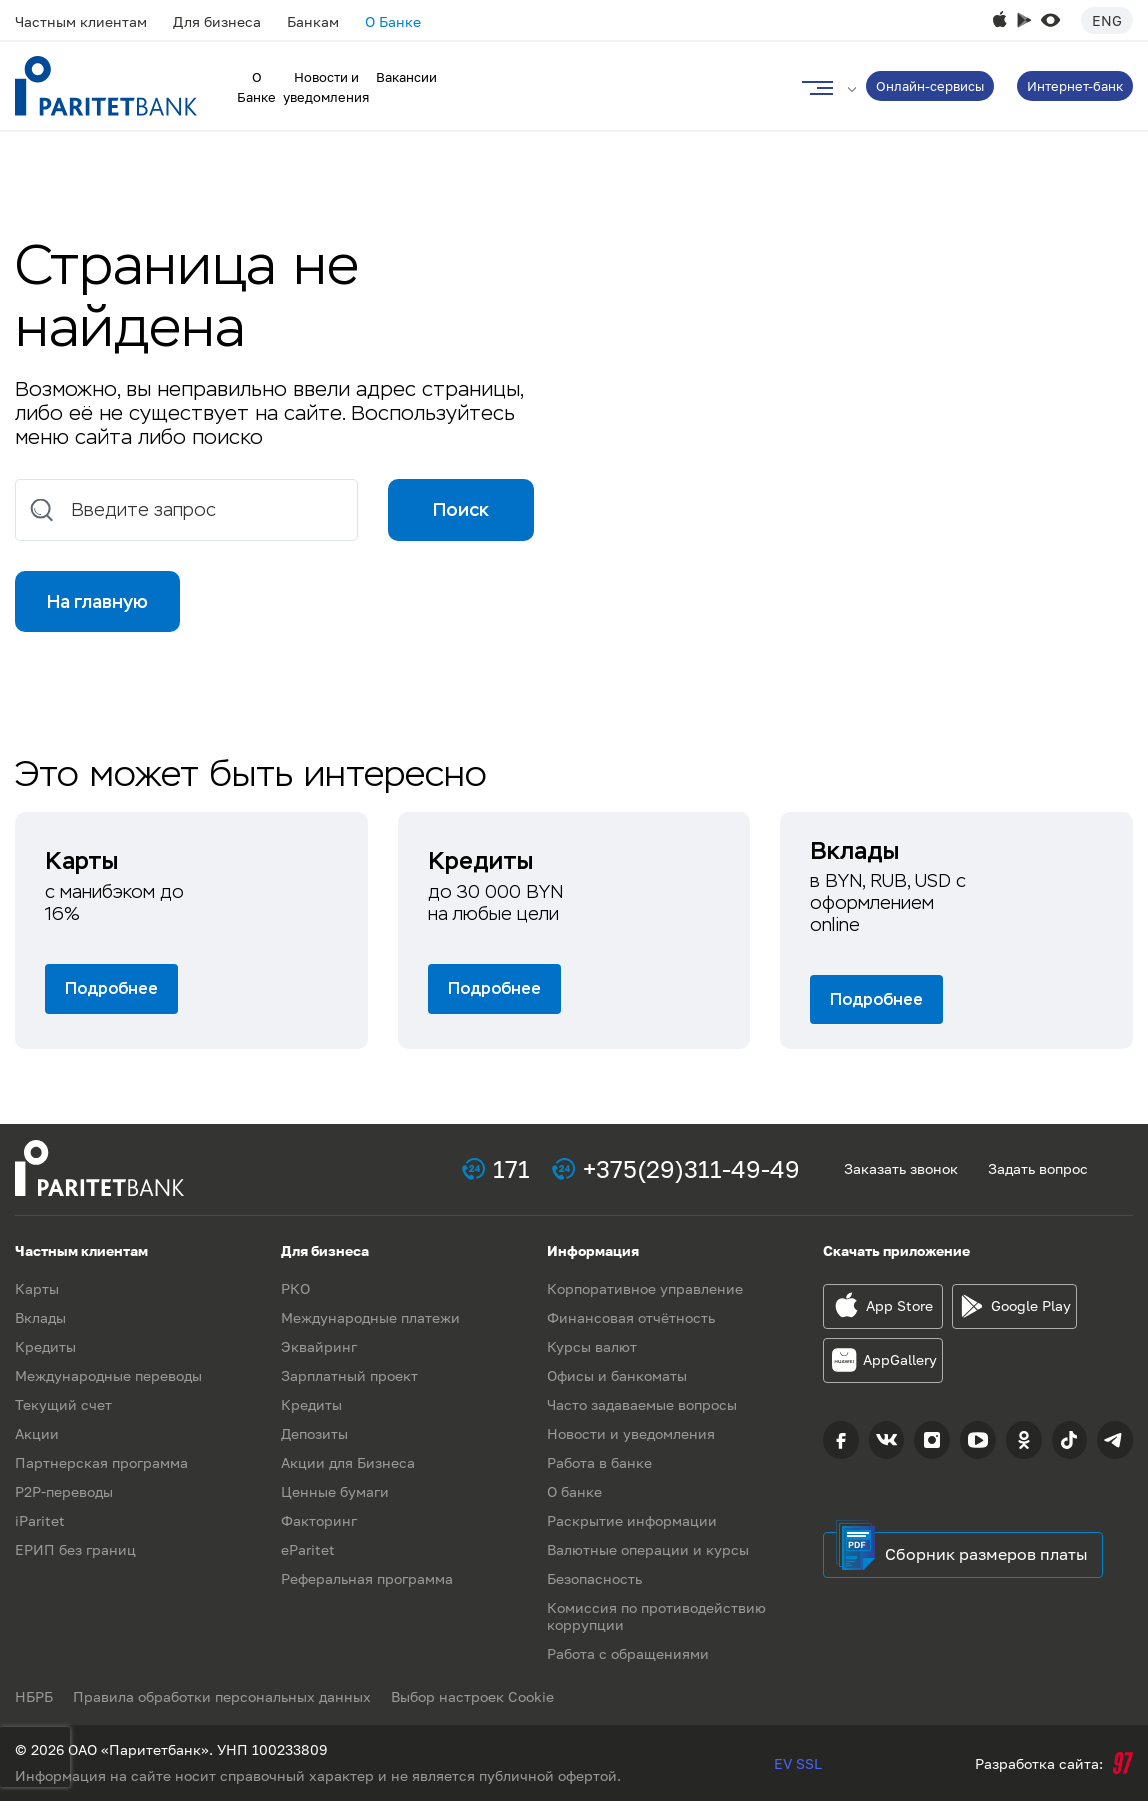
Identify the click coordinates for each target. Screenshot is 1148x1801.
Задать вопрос (1038, 1168)
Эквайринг (319, 1346)
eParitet (308, 1549)
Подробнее (111, 988)
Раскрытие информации (632, 1520)
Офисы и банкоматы (617, 1375)
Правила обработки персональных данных (222, 1696)
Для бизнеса (217, 21)
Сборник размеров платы (986, 1554)
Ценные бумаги (335, 1491)
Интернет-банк (1075, 86)
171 (511, 1168)
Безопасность (594, 1578)
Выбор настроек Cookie (472, 1696)
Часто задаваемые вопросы (642, 1404)
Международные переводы (108, 1375)
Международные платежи (370, 1317)
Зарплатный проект (349, 1375)
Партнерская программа (101, 1462)
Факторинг (319, 1520)
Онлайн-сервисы (930, 86)
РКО (295, 1288)
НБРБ (34, 1696)
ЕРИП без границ (75, 1549)
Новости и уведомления (631, 1433)
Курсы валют (592, 1346)
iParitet (40, 1520)
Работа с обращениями (628, 1653)
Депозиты (314, 1433)
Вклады (40, 1317)
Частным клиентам (81, 21)
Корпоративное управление (645, 1288)
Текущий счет (63, 1404)
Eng (1107, 20)
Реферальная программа (367, 1578)
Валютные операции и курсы (648, 1549)
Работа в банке (599, 1462)
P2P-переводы (64, 1491)
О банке (574, 1491)
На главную (97, 601)
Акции (37, 1433)
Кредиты (45, 1346)
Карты (37, 1288)
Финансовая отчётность (631, 1317)
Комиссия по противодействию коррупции (656, 1616)
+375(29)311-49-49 (691, 1168)
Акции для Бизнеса (348, 1462)
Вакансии (406, 77)
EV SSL (798, 1763)
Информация (593, 1250)
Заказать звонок (901, 1168)
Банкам (313, 21)
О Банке (393, 21)
